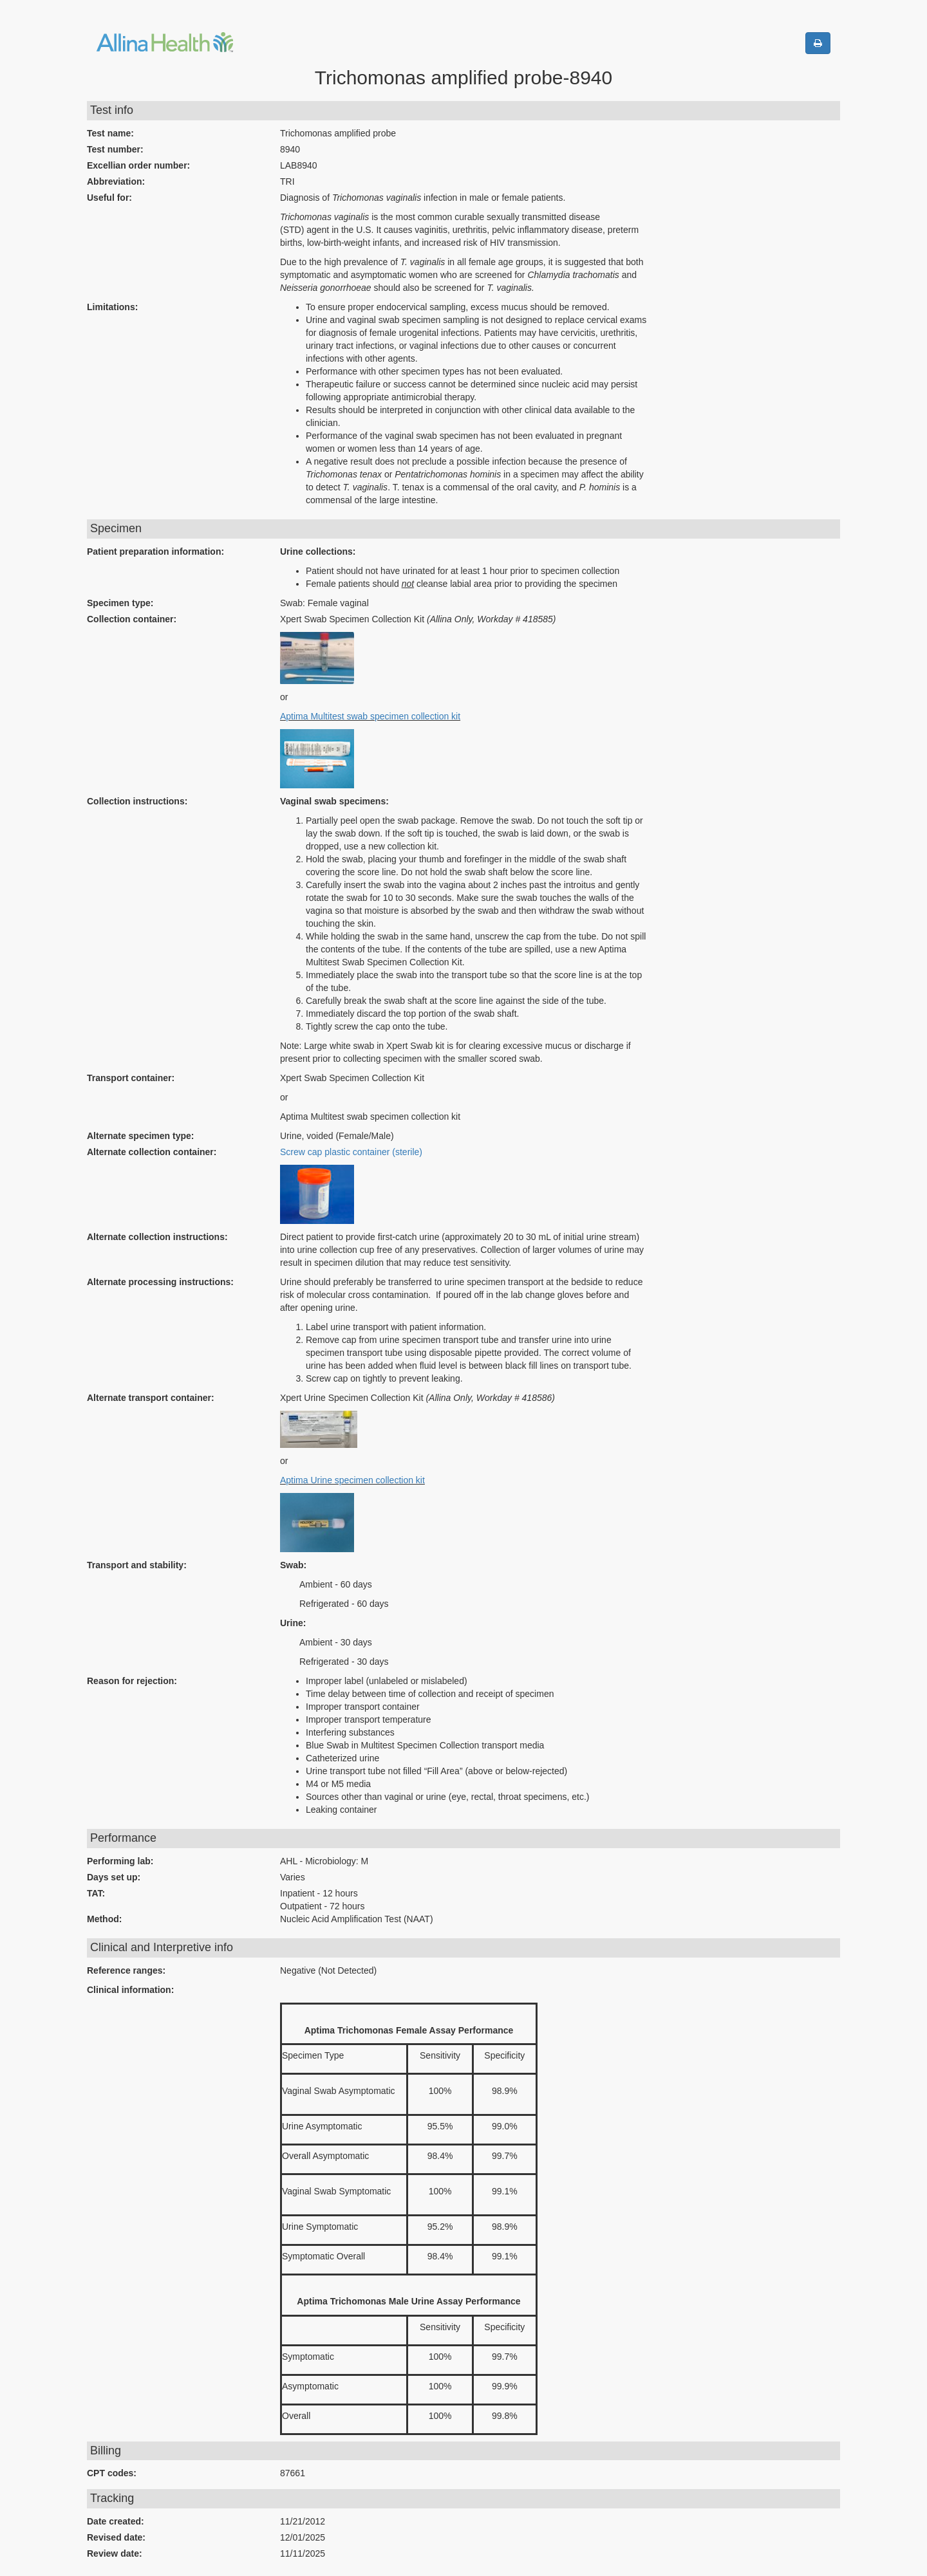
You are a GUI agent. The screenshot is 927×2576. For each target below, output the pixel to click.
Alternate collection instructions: (157, 1237)
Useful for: (109, 197)
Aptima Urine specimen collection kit (352, 1480)
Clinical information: (130, 1990)
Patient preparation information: (155, 551)
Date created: (115, 2521)
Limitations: (112, 307)
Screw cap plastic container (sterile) (351, 1152)
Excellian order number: (138, 165)
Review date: (114, 2553)
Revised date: (116, 2537)
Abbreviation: (116, 181)
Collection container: (131, 619)
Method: (104, 1919)
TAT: (96, 1893)
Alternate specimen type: (140, 1136)
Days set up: (113, 1877)
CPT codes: (111, 2473)
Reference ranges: (126, 1970)
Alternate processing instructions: (160, 1282)
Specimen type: (120, 603)
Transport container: (130, 1078)
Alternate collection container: (151, 1152)
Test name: (110, 133)
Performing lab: (120, 1861)
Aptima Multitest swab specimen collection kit (370, 716)
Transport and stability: (137, 1565)
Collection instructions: (137, 801)
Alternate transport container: (150, 1398)
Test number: (115, 149)
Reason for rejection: (132, 1681)
